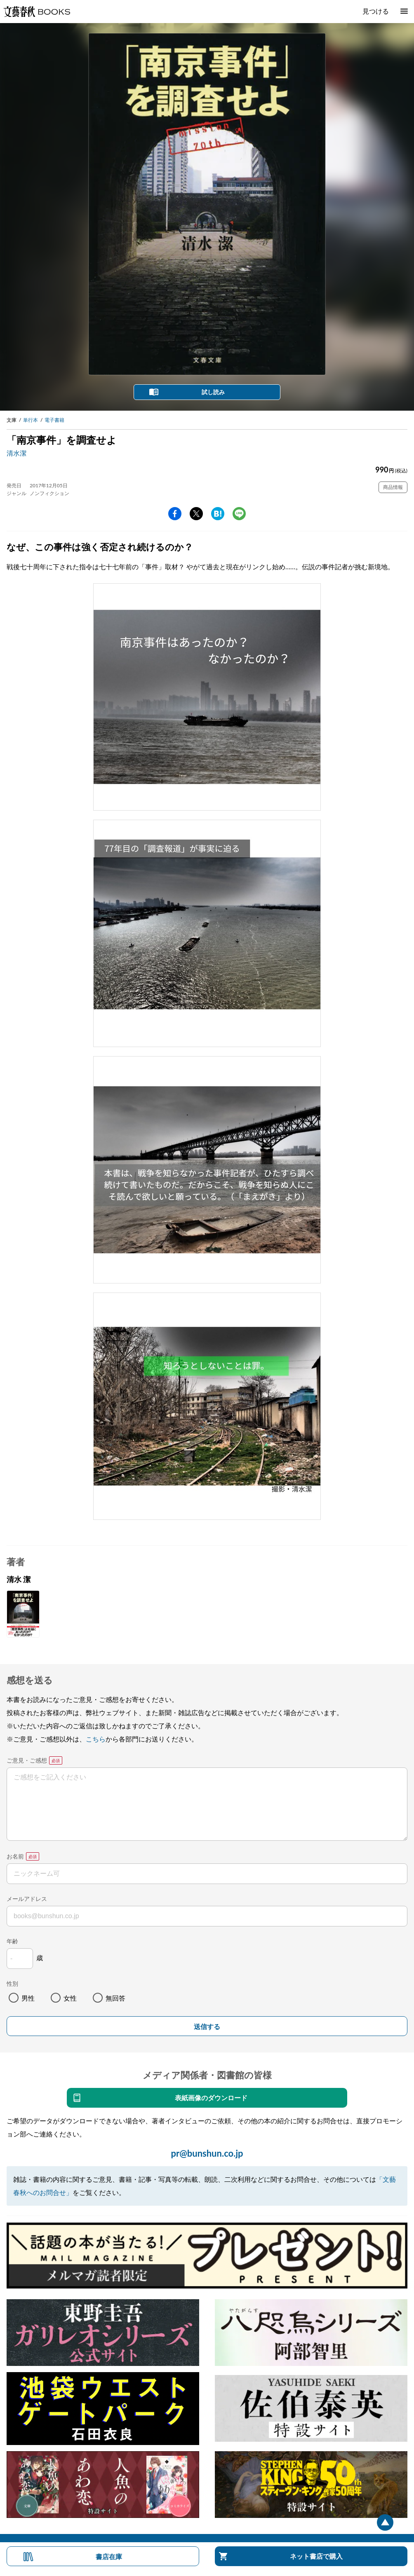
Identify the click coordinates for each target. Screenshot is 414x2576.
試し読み (213, 391)
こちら (96, 1739)
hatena (217, 513)
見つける (375, 11)
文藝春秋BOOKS (36, 11)
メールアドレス (27, 1898)
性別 (12, 1983)
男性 (28, 1998)
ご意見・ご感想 (27, 1760)
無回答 (115, 1998)
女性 (70, 1998)
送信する (207, 2026)
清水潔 (16, 453)
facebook (174, 513)
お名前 (15, 1856)
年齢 (12, 1941)
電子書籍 (54, 420)
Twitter (196, 513)
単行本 (30, 420)
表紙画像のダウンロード (211, 2097)
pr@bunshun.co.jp (207, 2153)
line (239, 513)
